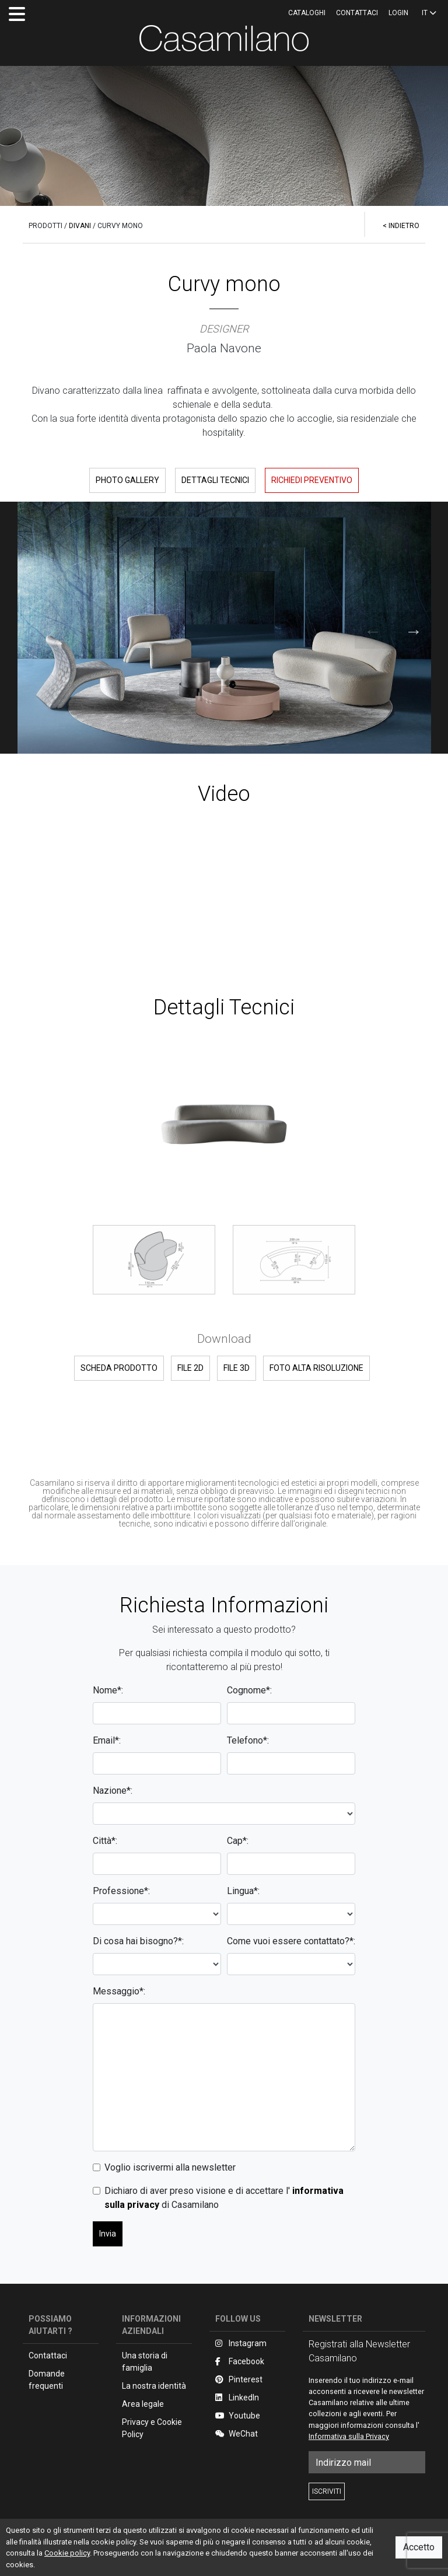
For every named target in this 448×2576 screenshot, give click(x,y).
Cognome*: (249, 1690)
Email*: (107, 1740)
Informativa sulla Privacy (349, 2436)
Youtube (237, 2415)
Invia (107, 2233)
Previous (360, 628)
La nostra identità (154, 2385)
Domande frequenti (47, 2379)
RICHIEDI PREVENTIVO (311, 480)
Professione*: (121, 1890)
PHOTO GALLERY (127, 480)
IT (429, 13)
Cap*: (238, 1840)
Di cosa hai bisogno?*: (138, 1941)
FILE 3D (236, 1368)
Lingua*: (243, 1890)
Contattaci (357, 13)
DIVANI (80, 226)
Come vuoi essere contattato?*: (291, 1941)
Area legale (143, 2404)
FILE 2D (190, 1368)
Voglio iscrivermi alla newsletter (170, 2167)
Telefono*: (248, 1740)
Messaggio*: (119, 1991)
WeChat (236, 2433)
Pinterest (238, 2379)
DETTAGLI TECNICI (215, 480)
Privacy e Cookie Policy (152, 2428)
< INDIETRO (401, 226)
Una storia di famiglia (144, 2361)
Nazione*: (112, 1790)
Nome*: (108, 1690)
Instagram (241, 2343)
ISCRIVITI (326, 2491)
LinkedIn (237, 2397)
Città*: (105, 1840)
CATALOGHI (307, 13)
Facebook (239, 2361)
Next (401, 628)
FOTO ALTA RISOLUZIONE (316, 1368)
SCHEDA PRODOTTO (119, 1368)
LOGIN (398, 13)
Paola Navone (224, 348)
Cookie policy (67, 2553)
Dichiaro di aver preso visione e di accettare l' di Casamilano (224, 2197)
